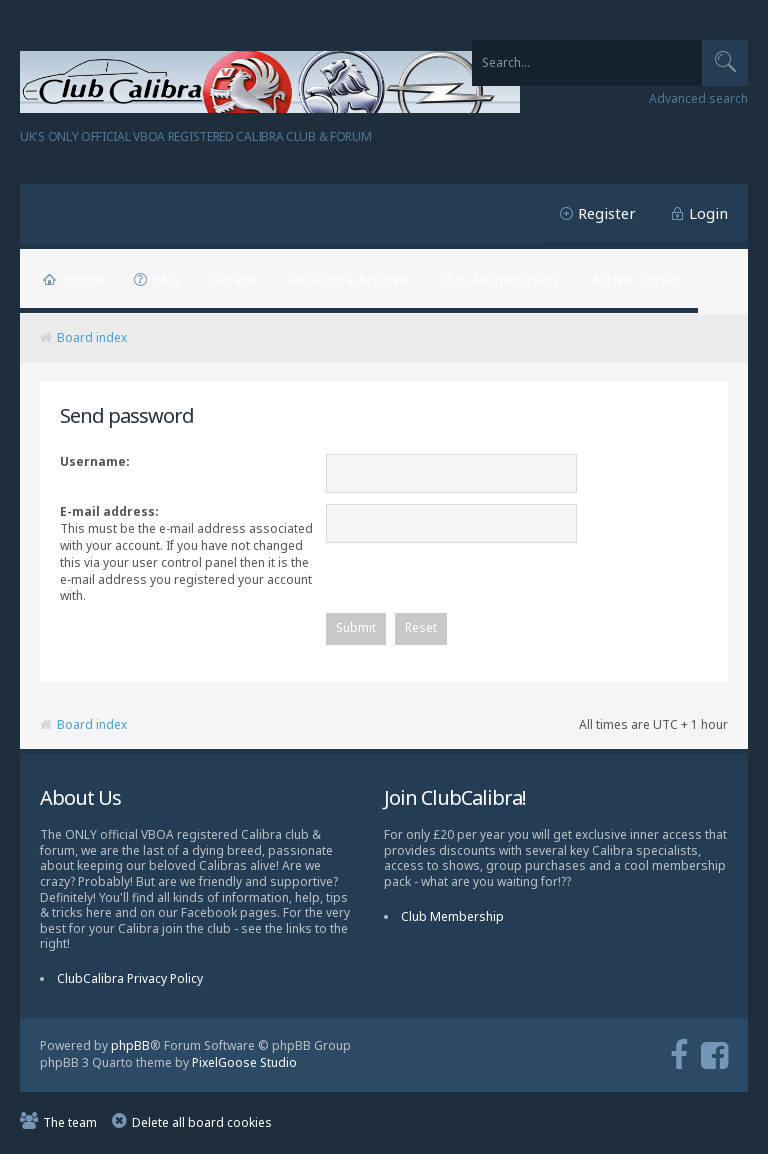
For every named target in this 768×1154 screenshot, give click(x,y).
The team (70, 1124)
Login (708, 213)
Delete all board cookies (202, 1124)
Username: (95, 461)
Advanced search (698, 99)
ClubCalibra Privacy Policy (130, 980)
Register (607, 213)
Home (82, 279)
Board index (92, 337)
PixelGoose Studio (244, 1064)
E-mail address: (109, 511)
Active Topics (637, 279)
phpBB (130, 1047)
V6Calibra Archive (347, 279)
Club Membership (500, 279)
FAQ (166, 279)
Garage (233, 279)
